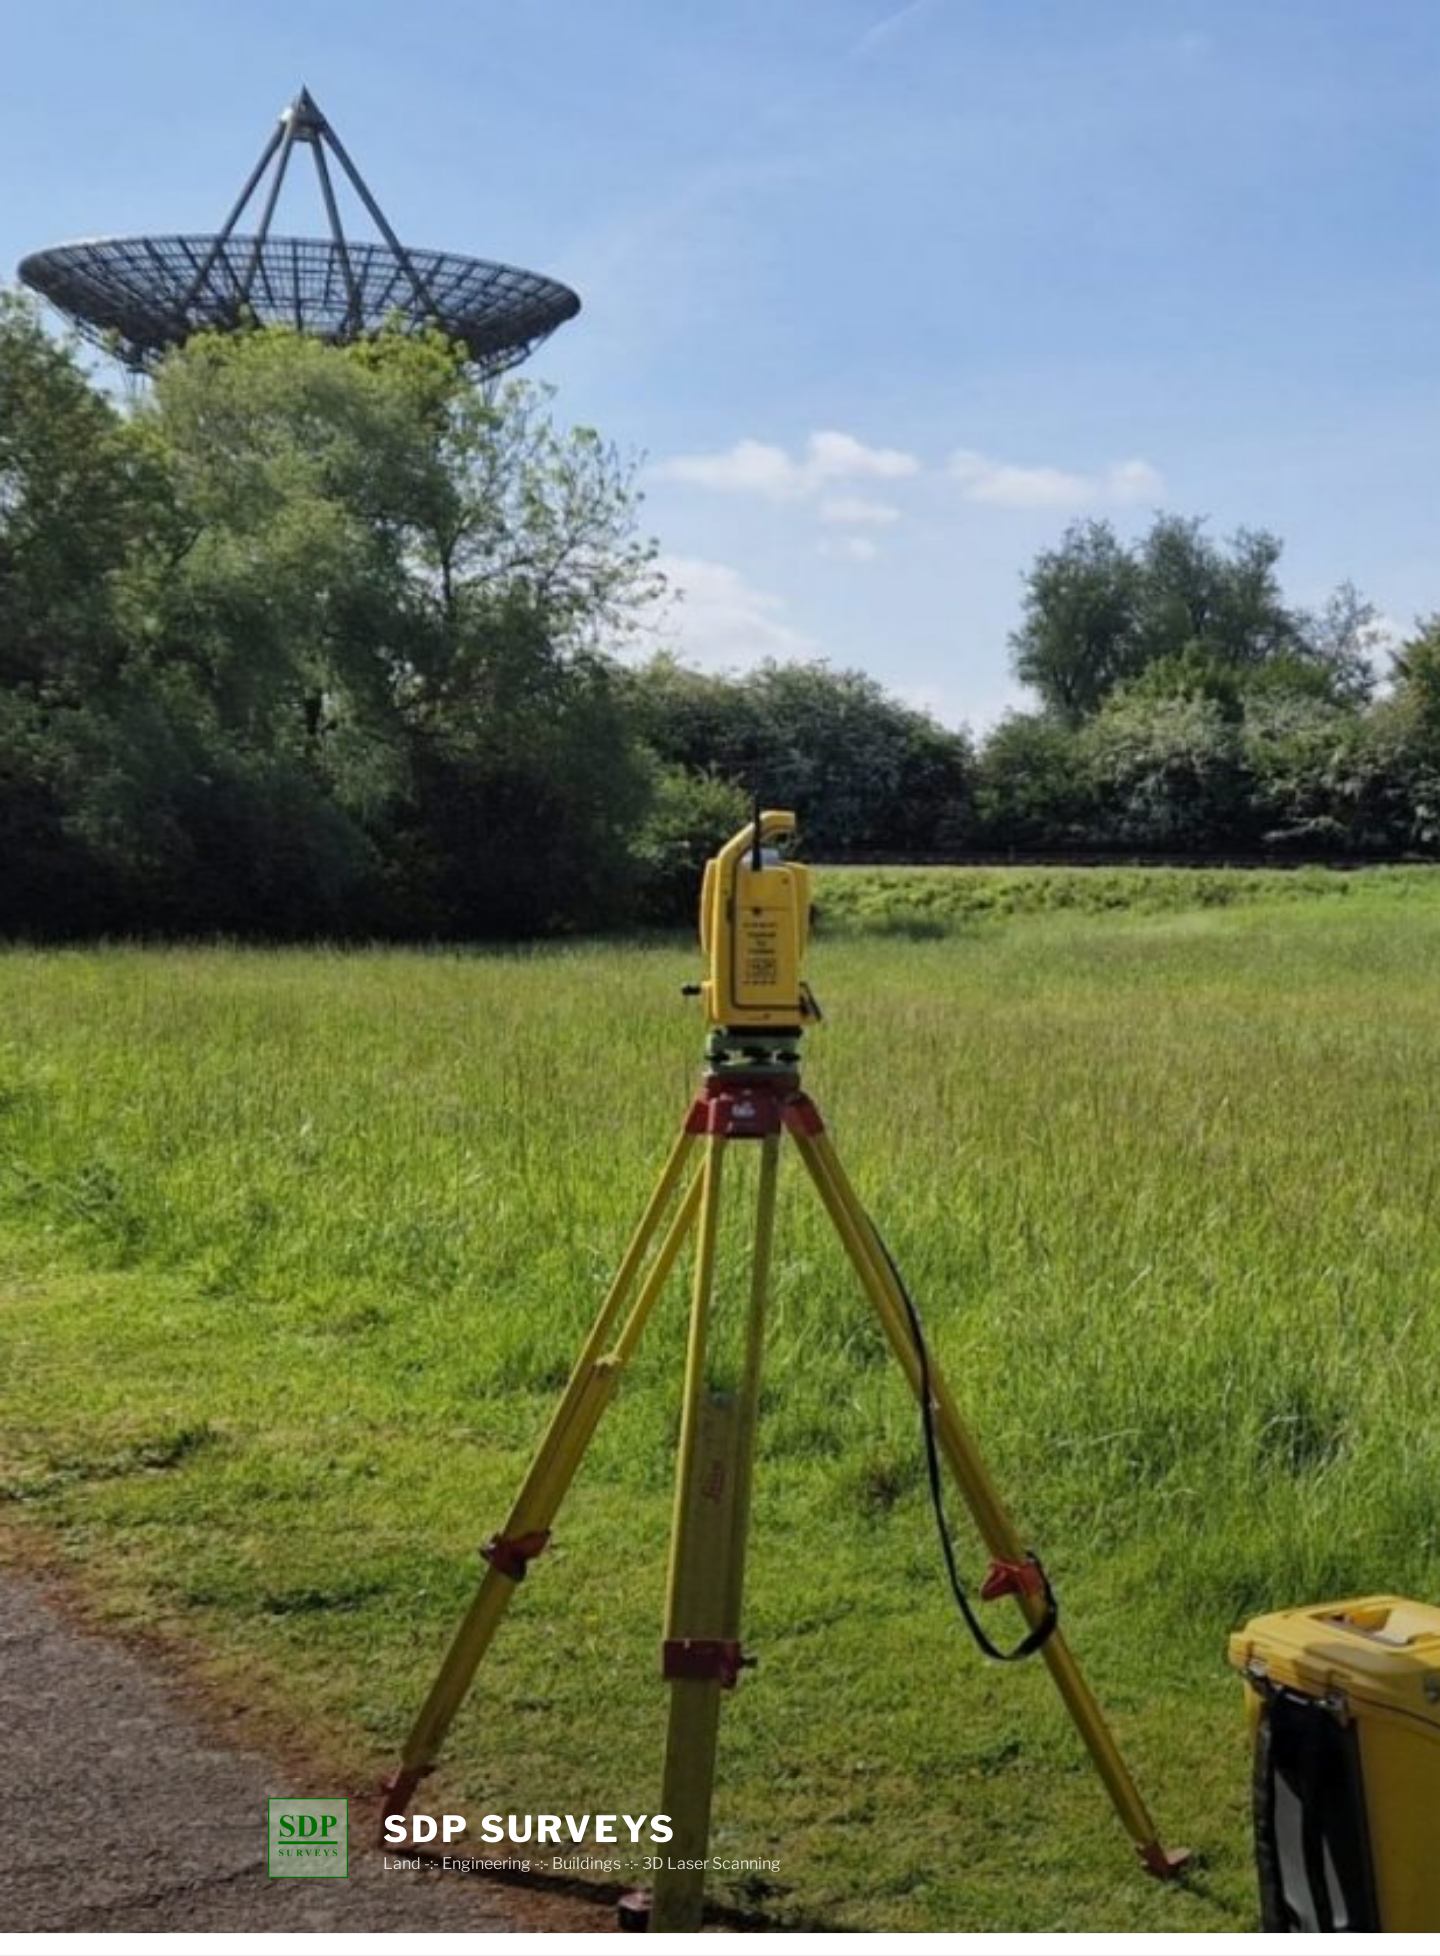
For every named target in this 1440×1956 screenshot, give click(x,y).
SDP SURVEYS (530, 1829)
